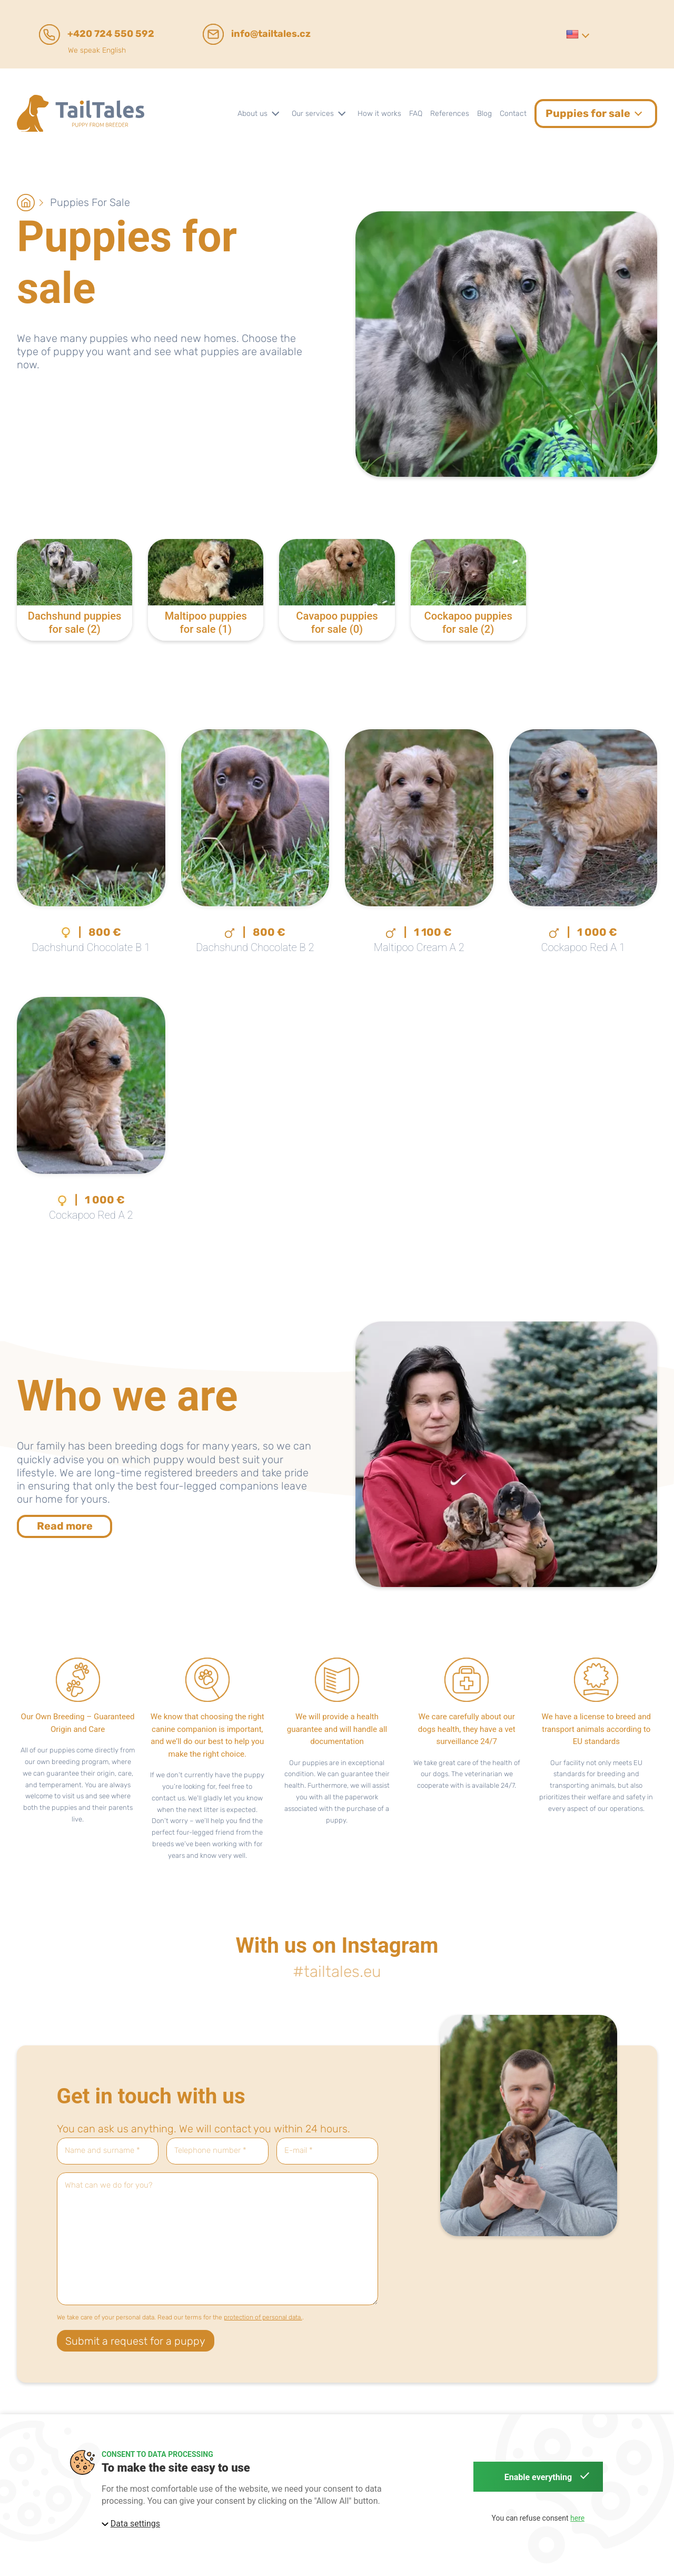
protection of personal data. (263, 2317)
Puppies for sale (90, 202)
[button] (577, 34)
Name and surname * (102, 2150)
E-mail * (298, 2150)
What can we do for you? (109, 2185)
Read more (65, 1526)
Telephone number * (210, 2150)
